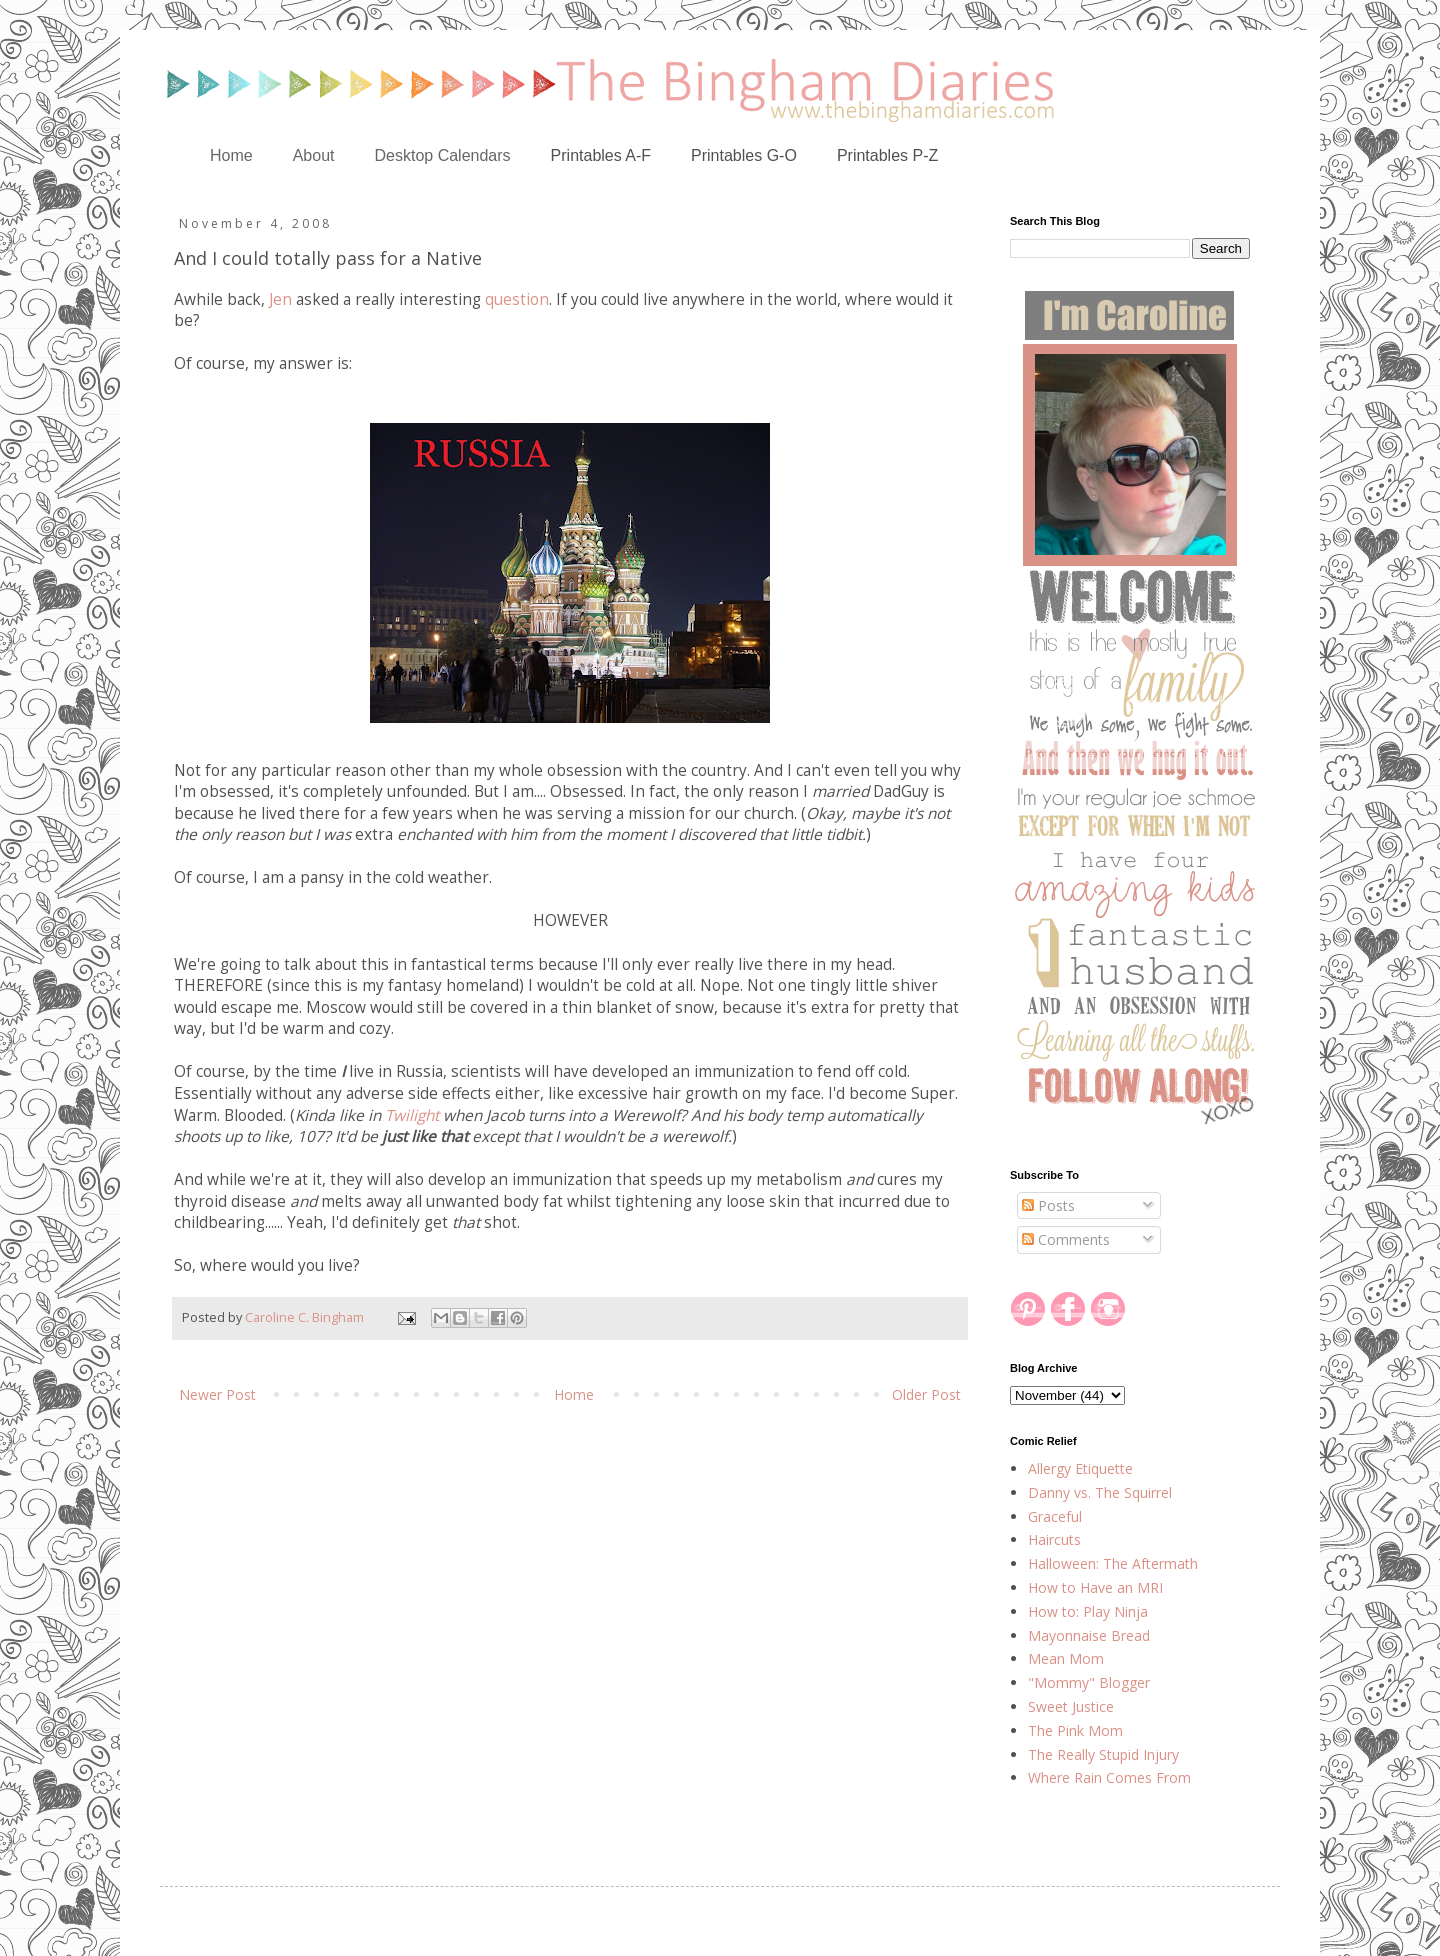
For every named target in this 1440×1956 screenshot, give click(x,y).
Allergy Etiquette (1080, 1468)
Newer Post (217, 1394)
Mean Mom (1066, 1658)
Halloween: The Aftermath (1113, 1563)
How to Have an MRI (1095, 1587)
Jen (280, 299)
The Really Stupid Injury (1103, 1754)
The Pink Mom (1075, 1730)
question (517, 299)
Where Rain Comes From (1109, 1777)
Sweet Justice (1071, 1706)
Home (231, 155)
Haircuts (1054, 1539)
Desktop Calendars (443, 155)
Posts (1048, 1205)
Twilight (412, 1115)
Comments (1066, 1239)
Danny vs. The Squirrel (1100, 1492)
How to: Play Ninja (1088, 1611)
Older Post (926, 1394)
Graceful (1055, 1516)
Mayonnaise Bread (1089, 1635)
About (314, 155)
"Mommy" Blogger (1089, 1682)
